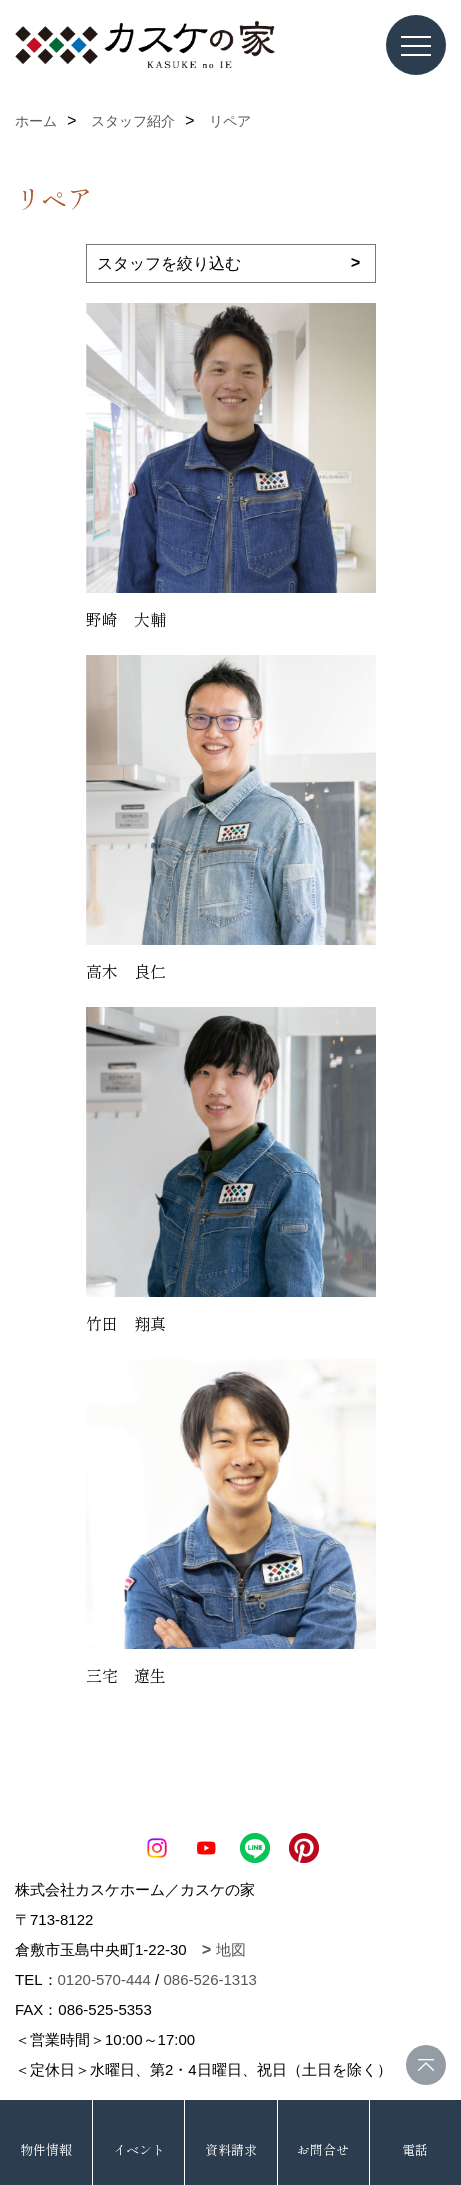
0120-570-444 (104, 1979)
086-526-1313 (209, 1979)
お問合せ (323, 2149)
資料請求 (231, 2149)
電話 (415, 2149)
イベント (139, 2149)
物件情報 (46, 2149)
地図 (231, 1949)
